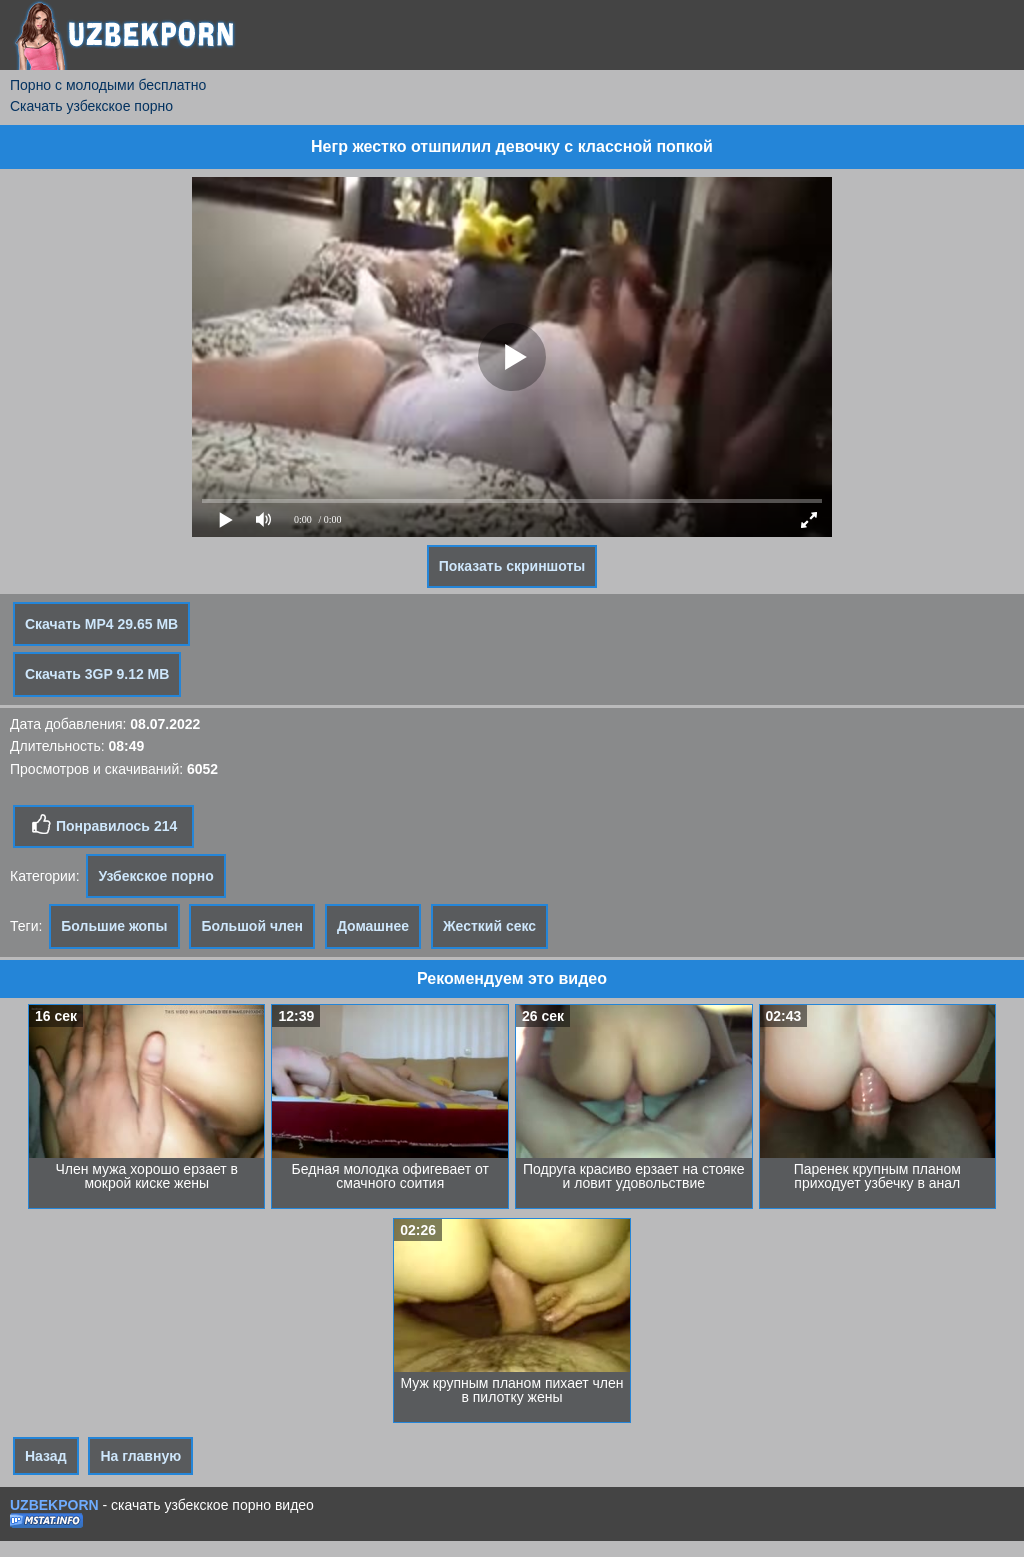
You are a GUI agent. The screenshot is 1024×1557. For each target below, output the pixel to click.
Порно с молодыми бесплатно (108, 85)
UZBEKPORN (54, 1505)
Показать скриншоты (512, 566)
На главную (140, 1456)
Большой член (252, 926)
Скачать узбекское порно (91, 106)
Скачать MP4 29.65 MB (101, 624)
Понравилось (103, 825)
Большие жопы (114, 926)
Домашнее (373, 926)
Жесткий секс (489, 926)
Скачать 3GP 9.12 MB (97, 674)
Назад (46, 1456)
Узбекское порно (155, 876)
